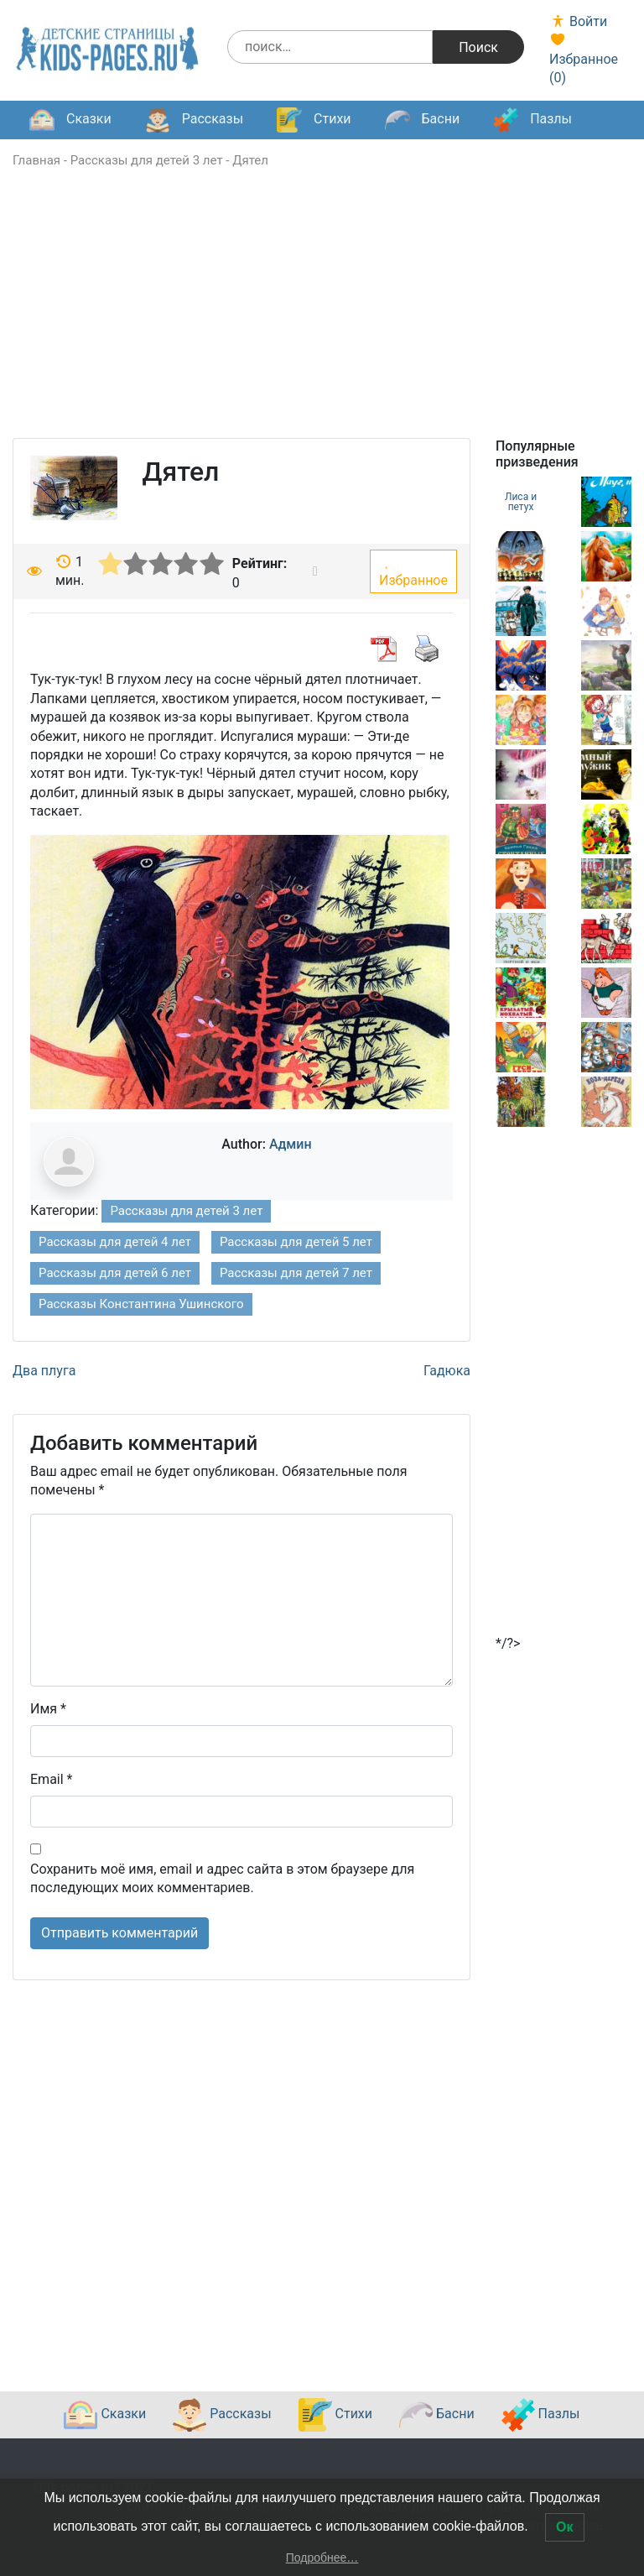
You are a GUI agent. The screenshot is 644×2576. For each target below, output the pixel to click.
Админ (290, 1144)
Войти (578, 21)
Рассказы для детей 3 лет (146, 160)
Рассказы (194, 120)
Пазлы (532, 120)
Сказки (70, 120)
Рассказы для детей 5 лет (296, 1241)
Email (51, 1779)
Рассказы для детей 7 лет (296, 1272)
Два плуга (44, 1371)
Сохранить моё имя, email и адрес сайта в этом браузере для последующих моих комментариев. (222, 1878)
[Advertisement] (322, 320)
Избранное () (583, 59)
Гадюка (446, 1371)
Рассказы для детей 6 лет (115, 1272)
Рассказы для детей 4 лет (115, 1241)
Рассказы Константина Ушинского (141, 1303)
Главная (36, 160)
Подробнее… (322, 2557)
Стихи (314, 120)
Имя (48, 1709)
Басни (422, 120)
